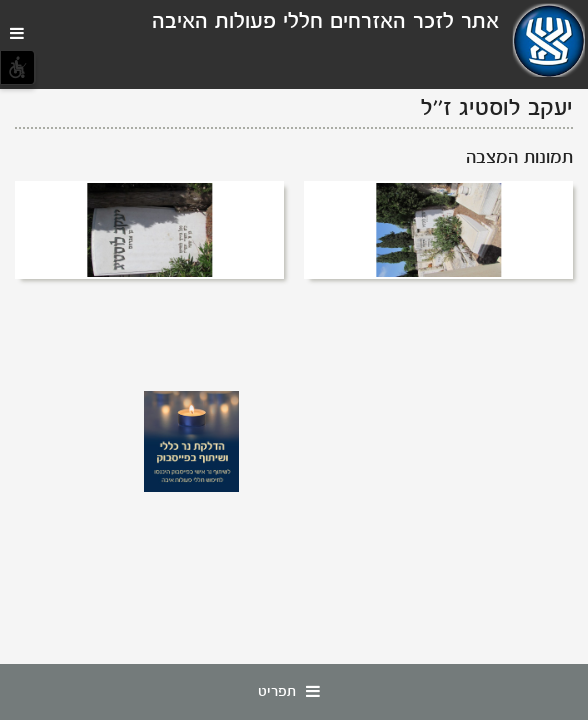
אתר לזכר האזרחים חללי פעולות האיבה (325, 22)
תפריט (294, 692)
